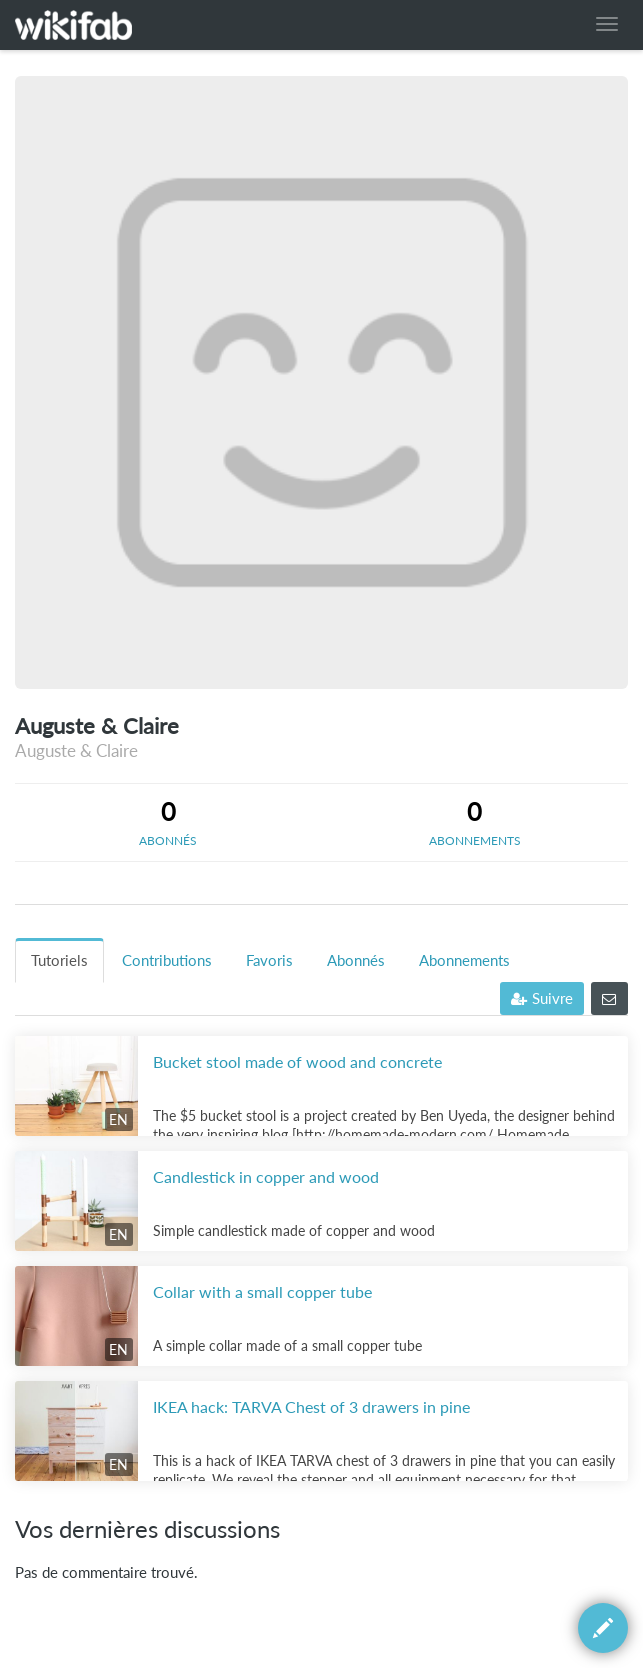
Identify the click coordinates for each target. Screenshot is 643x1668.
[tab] (168, 822)
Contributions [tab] (167, 960)
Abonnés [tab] (356, 960)
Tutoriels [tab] (59, 960)
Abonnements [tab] (464, 960)
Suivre (542, 998)
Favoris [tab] (269, 960)
